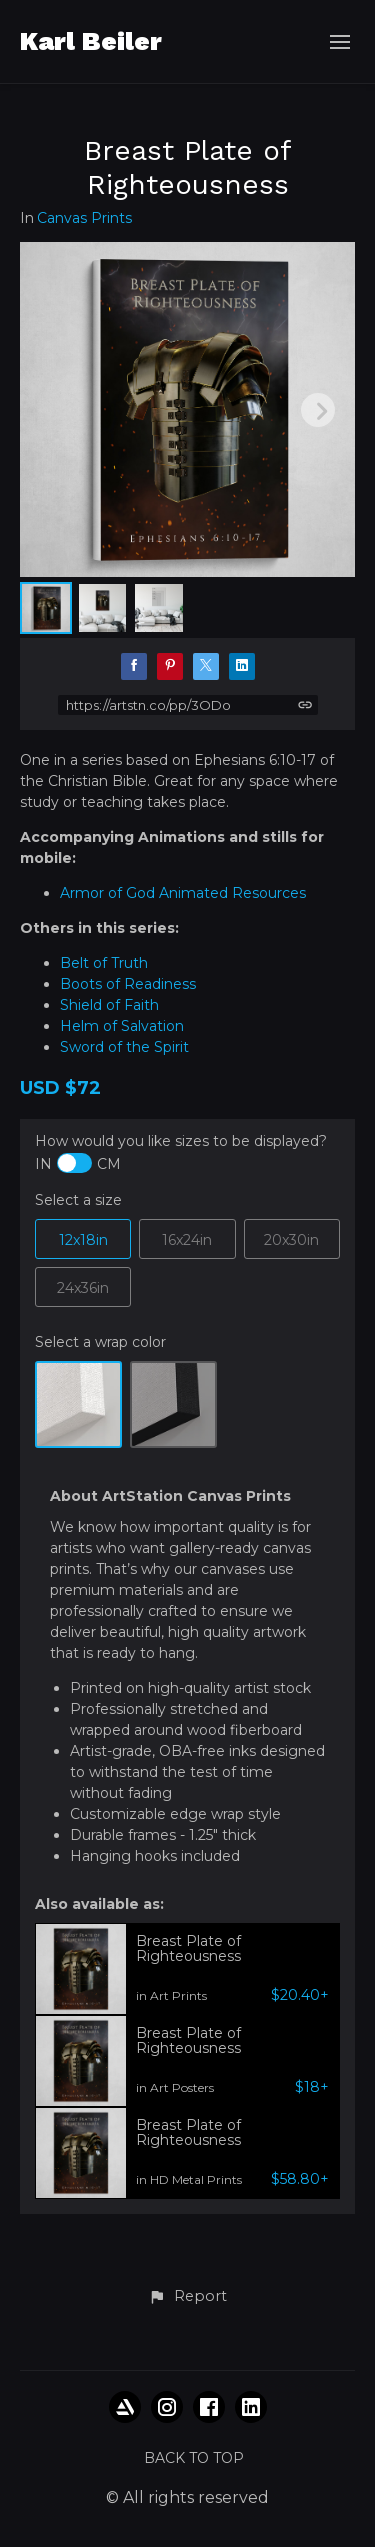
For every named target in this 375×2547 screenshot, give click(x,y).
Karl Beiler (91, 41)
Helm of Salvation (122, 1026)
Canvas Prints (84, 219)
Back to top (194, 2458)
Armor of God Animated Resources (185, 893)
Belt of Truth (104, 963)
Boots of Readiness (128, 984)
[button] (187, 2297)
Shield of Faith (109, 1005)
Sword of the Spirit (124, 1047)
